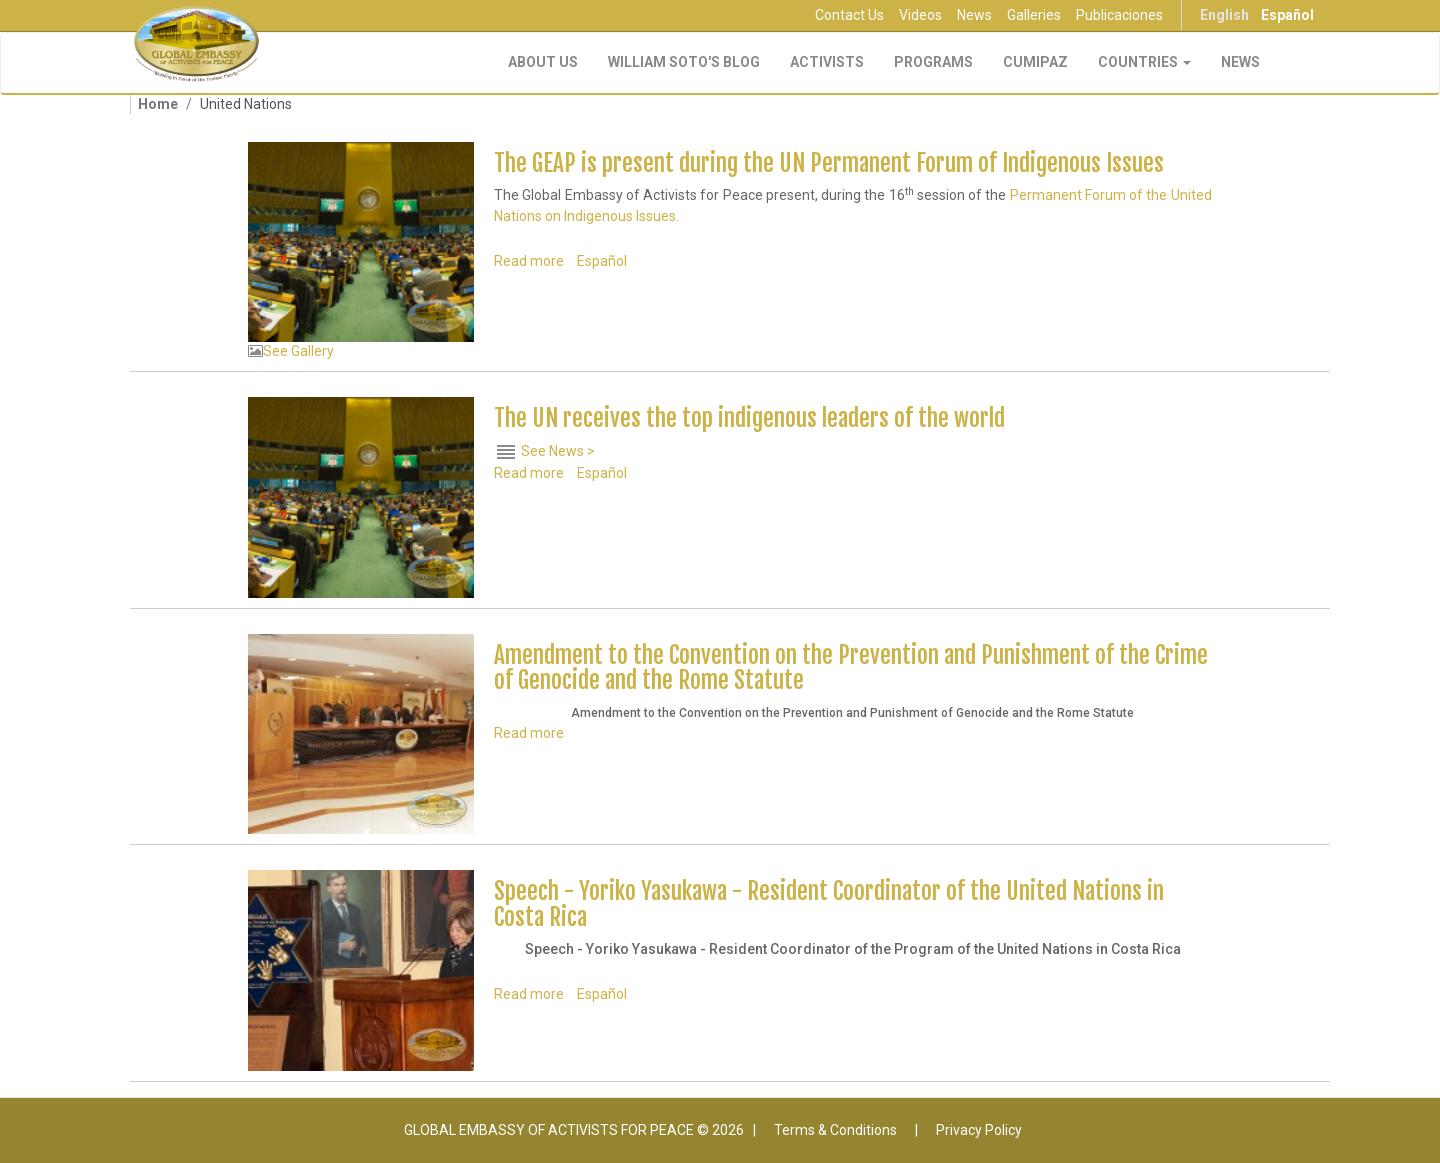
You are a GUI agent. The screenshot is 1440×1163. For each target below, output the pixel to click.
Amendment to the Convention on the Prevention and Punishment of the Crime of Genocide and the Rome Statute (851, 668)
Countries (1144, 62)
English (1224, 15)
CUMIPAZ (1035, 62)
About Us (543, 62)
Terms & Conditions (835, 1130)
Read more (529, 261)
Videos (920, 15)
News (974, 15)
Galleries (1034, 15)
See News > (558, 451)
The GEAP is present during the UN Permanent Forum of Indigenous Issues (829, 163)
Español (1287, 15)
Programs (933, 62)
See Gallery (298, 351)
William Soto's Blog (684, 62)
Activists (827, 62)
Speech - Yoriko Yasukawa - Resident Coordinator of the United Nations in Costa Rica (829, 904)
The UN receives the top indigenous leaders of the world (749, 418)
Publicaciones (1119, 15)
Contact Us (849, 15)
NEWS (1240, 62)
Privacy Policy (979, 1130)
